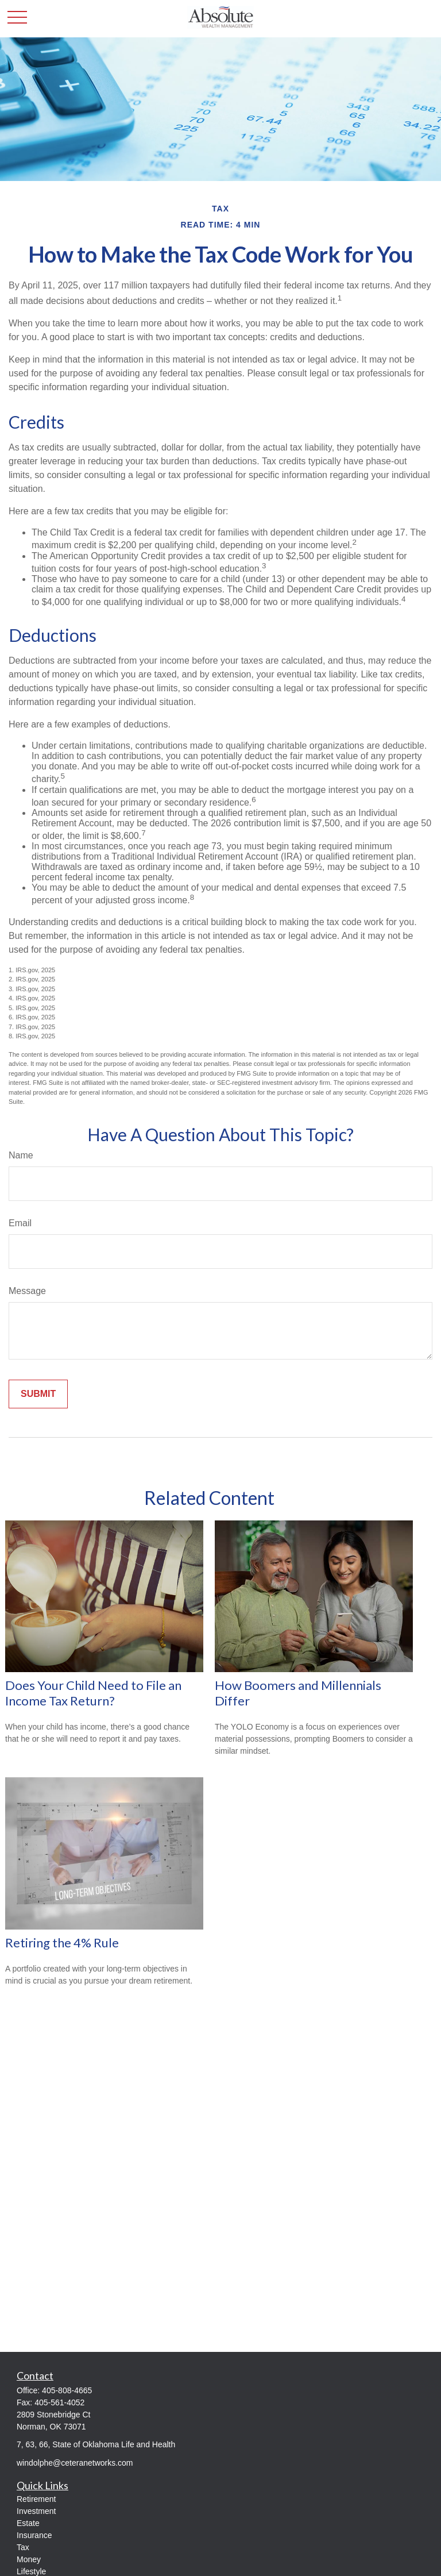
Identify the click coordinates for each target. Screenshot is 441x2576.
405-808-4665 (67, 2390)
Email (20, 1223)
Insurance (34, 2535)
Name (21, 1155)
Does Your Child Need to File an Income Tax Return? (93, 1692)
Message (27, 1291)
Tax (23, 2547)
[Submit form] (38, 1394)
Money (29, 2559)
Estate (28, 2523)
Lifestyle (31, 2571)
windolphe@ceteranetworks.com (75, 2462)
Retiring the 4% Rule (62, 1942)
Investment (36, 2511)
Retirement (36, 2499)
